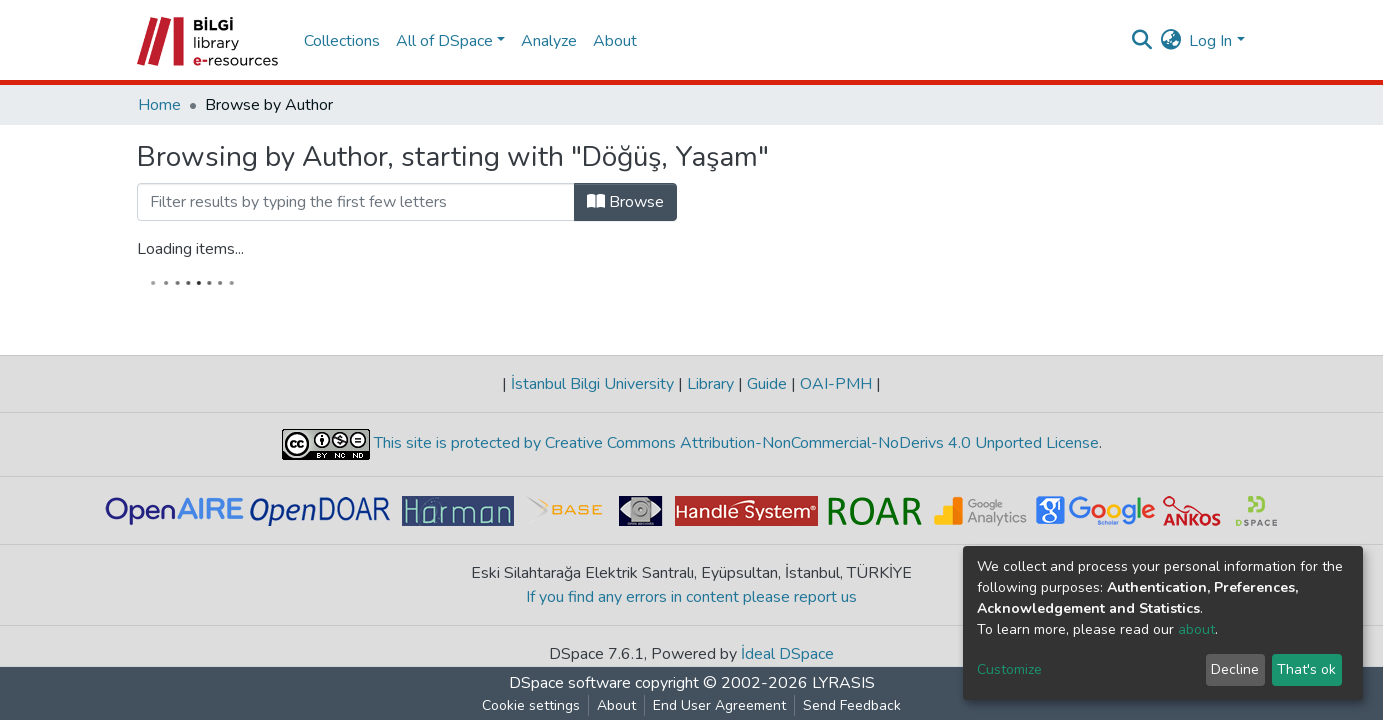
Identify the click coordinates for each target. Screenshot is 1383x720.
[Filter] (356, 202)
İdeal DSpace (787, 654)
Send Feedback (852, 705)
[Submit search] (1141, 41)
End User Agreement (719, 705)
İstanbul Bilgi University (592, 384)
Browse (625, 202)
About (615, 41)
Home (159, 105)
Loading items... (190, 249)
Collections (342, 41)
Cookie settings (531, 705)
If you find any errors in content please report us (691, 597)
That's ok (1306, 669)
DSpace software (570, 683)
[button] (1170, 41)
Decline (1235, 669)
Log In (1210, 41)
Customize (1009, 669)
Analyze (549, 41)
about (1196, 629)
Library (710, 384)
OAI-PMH (836, 384)
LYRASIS (843, 683)
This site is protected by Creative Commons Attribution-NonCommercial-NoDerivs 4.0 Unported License (734, 443)
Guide (767, 384)
